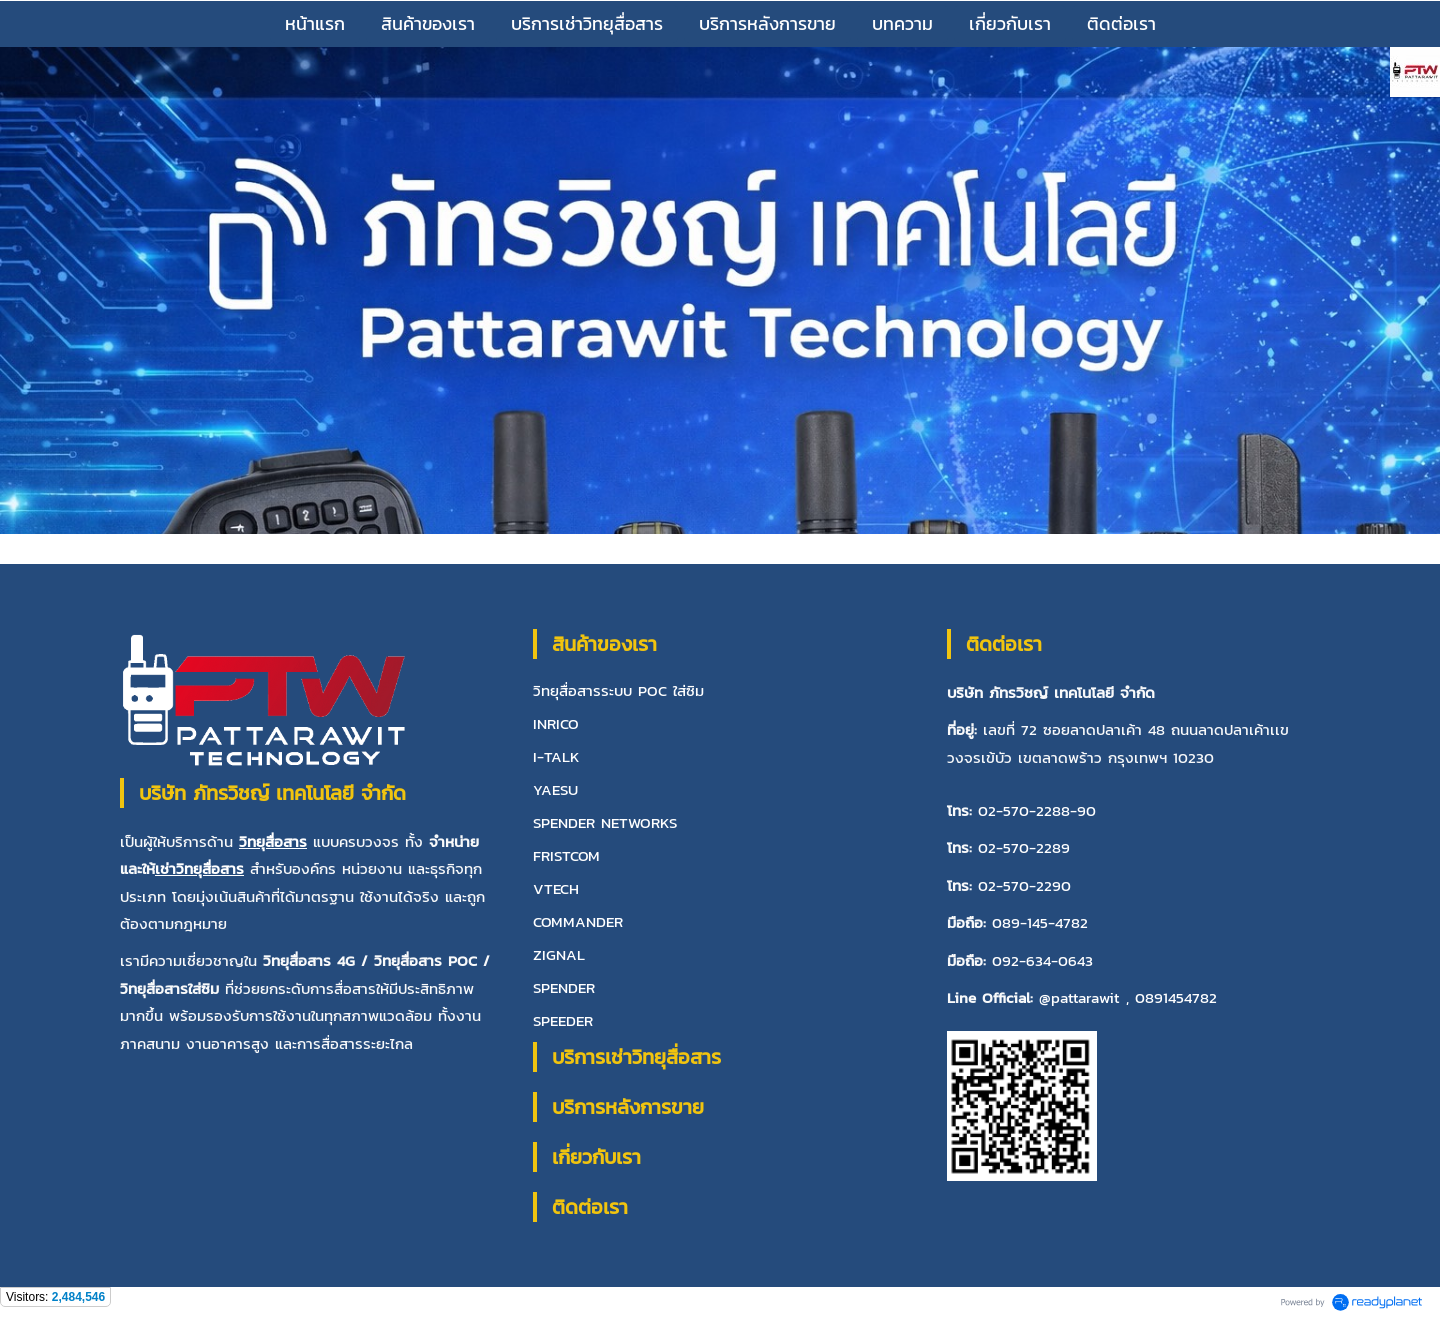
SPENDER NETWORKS (605, 822)
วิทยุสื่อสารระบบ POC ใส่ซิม (618, 690)
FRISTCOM (566, 855)
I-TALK (556, 756)
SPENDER (564, 987)
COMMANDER (578, 921)
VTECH (556, 888)
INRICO (556, 723)
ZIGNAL (559, 954)
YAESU (555, 789)
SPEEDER (563, 1020)
